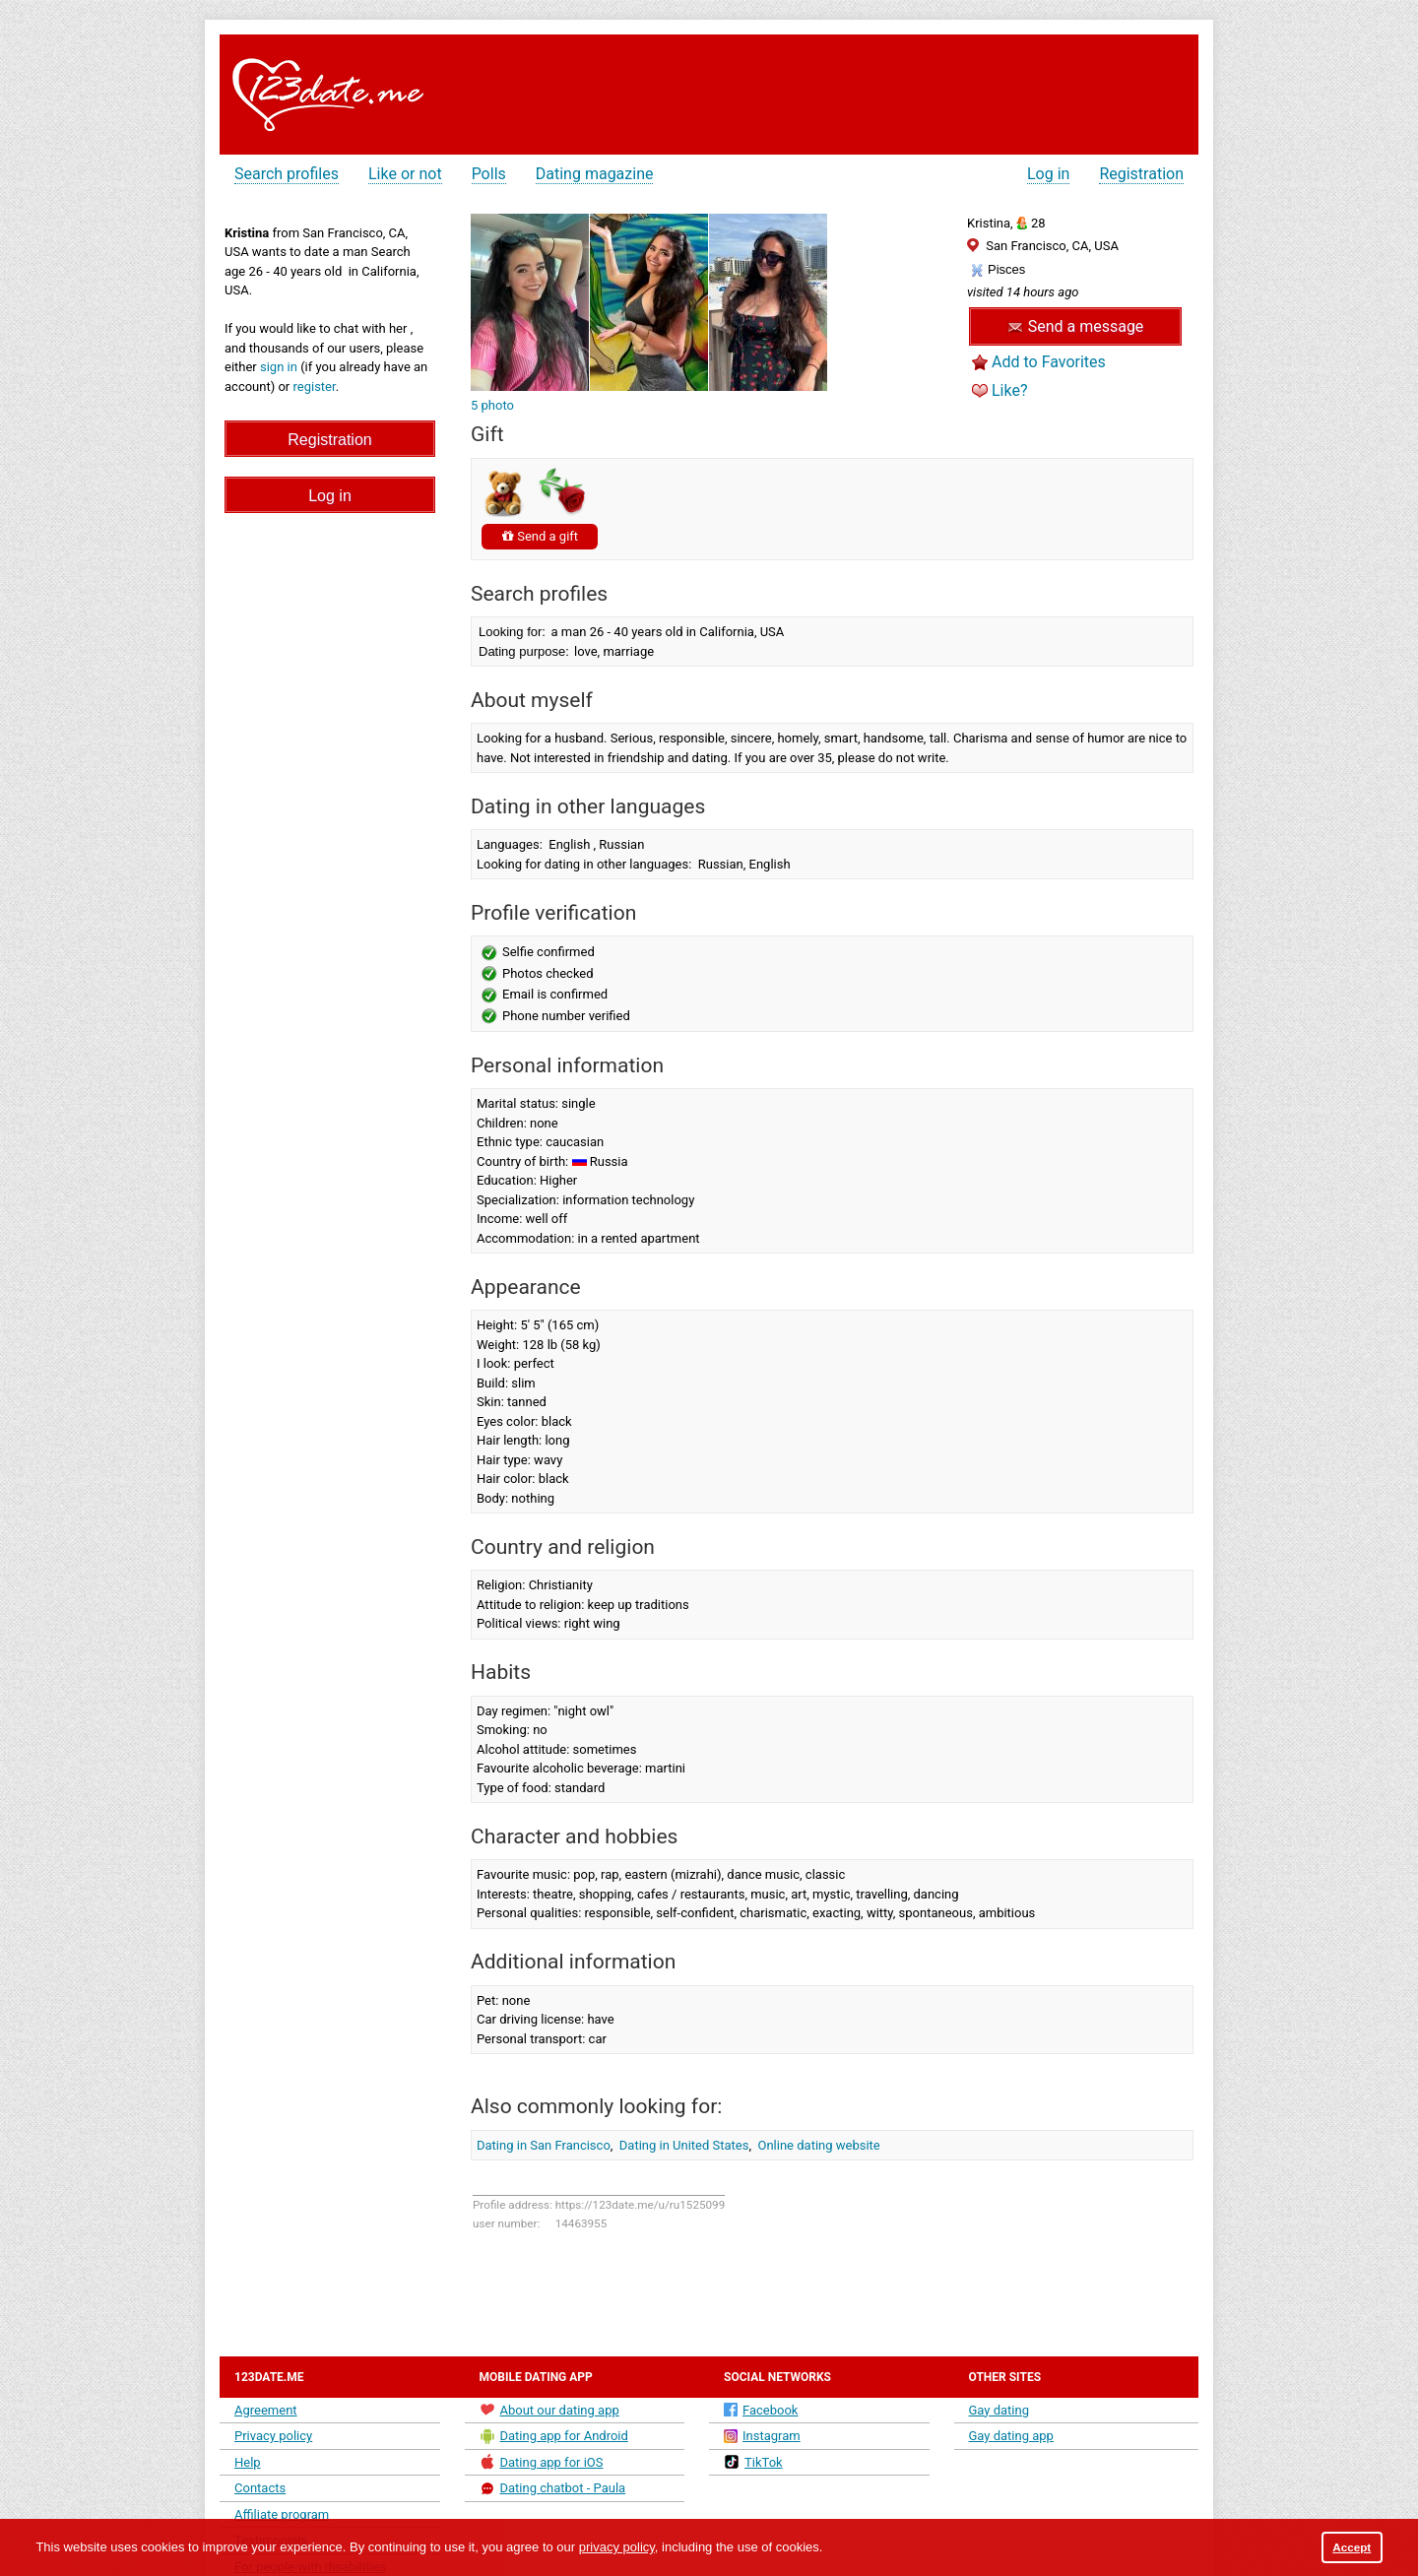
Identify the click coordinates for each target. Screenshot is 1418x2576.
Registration (1141, 173)
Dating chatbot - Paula (553, 2488)
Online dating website (819, 2145)
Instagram (762, 2435)
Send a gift (539, 536)
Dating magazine (595, 173)
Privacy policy (273, 2435)
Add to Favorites (1049, 362)
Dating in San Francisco (544, 2145)
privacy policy (617, 2547)
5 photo (492, 405)
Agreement (265, 2410)
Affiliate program (281, 2514)
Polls (489, 173)
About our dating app (549, 2409)
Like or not (405, 173)
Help (247, 2462)
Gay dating (999, 2410)
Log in (1048, 173)
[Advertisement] (830, 88)
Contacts (260, 2487)
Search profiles (286, 173)
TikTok (753, 2462)
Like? (1010, 390)
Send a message (1075, 326)
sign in (278, 366)
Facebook (761, 2410)
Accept (1351, 2547)
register (314, 386)
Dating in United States (684, 2145)
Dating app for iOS (542, 2462)
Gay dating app (1011, 2435)
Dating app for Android (554, 2436)
